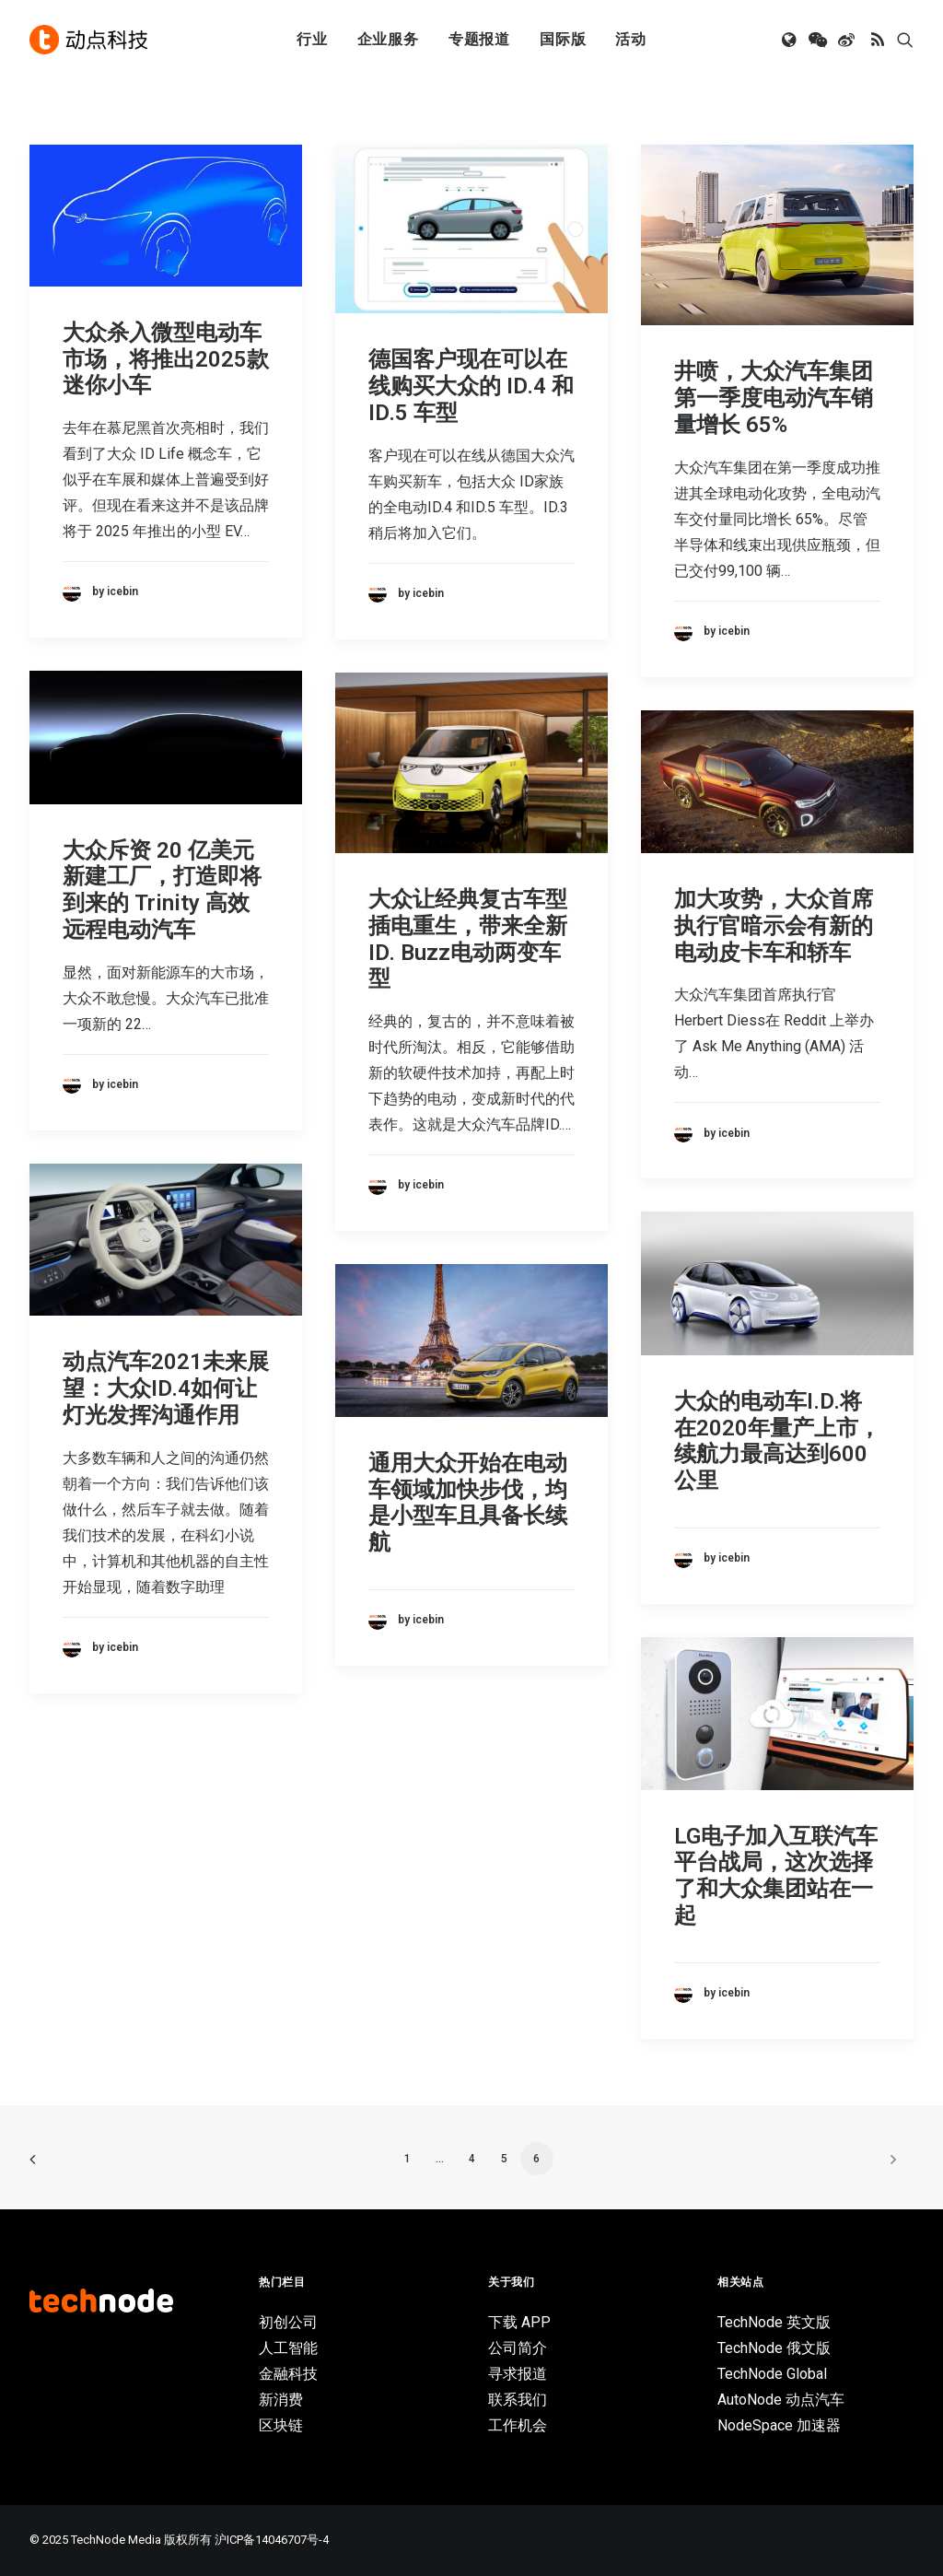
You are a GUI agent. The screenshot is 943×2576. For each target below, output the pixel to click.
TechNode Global (772, 2374)
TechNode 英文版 (774, 2322)
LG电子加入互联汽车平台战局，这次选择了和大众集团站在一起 (776, 1875)
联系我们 (517, 2399)
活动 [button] (630, 39)
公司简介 (517, 2348)
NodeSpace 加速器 (779, 2425)
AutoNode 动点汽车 (780, 2399)
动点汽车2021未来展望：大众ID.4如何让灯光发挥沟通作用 (166, 1388)
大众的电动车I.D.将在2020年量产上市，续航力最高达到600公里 (777, 1440)
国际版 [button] (563, 39)
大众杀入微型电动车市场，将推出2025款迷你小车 (166, 359)
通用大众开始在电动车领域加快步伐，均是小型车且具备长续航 (467, 1502)
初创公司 (288, 2322)
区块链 (281, 2425)
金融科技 (288, 2374)
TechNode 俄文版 (774, 2348)
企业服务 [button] (388, 39)
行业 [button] (312, 39)
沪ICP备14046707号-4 (272, 2540)
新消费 (281, 2399)
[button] (790, 39)
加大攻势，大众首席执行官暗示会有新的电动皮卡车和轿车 (773, 926)
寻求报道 (517, 2374)
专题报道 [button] (479, 39)
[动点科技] (88, 39)
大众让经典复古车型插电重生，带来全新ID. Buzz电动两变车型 (467, 938)
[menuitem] (312, 39)
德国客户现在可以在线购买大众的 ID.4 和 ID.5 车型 (471, 386)
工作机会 (517, 2425)
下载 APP (519, 2322)
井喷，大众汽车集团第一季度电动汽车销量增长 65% (773, 398)
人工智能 (288, 2348)
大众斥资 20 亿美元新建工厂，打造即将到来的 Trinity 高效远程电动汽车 (162, 890)
